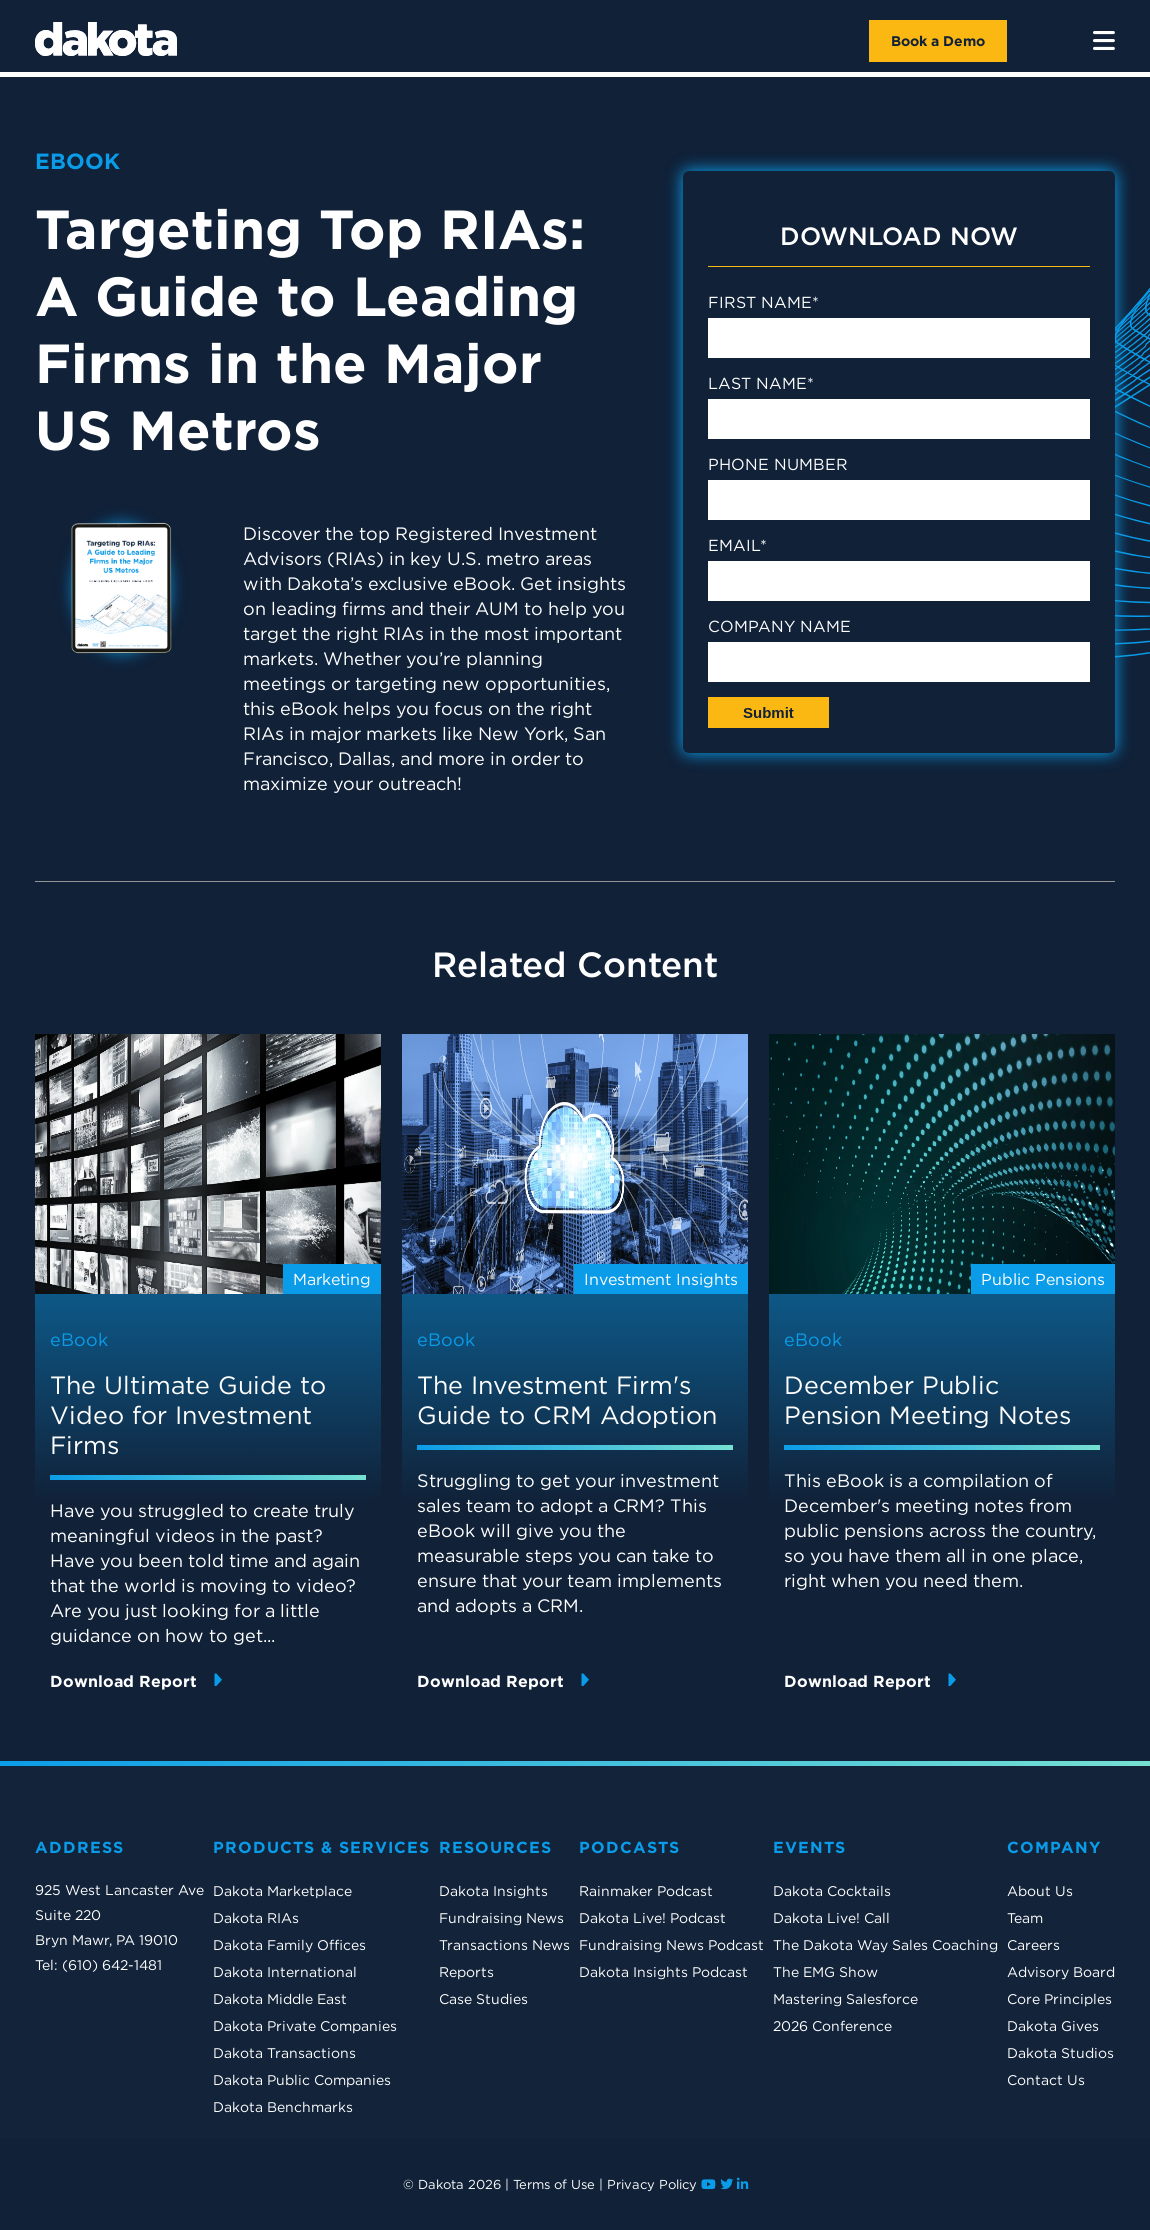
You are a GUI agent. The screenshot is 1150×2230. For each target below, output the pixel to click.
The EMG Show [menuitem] (825, 1972)
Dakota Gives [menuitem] (1053, 2026)
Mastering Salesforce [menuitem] (845, 1999)
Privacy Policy (652, 2184)
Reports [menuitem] (466, 1972)
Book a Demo (938, 41)
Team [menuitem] (1025, 1918)
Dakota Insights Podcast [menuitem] (663, 1972)
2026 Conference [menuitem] (832, 2026)
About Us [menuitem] (1040, 1891)
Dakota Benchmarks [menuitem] (283, 2107)
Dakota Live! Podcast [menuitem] (652, 1918)
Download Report (136, 1680)
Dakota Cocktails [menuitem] (832, 1891)
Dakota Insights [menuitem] (493, 1891)
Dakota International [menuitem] (285, 1972)
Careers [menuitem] (1033, 1945)
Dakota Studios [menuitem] (1060, 2053)
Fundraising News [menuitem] (501, 1918)
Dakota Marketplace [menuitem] (282, 1891)
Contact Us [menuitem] (1046, 2080)
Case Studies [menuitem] (483, 1999)
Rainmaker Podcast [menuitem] (646, 1891)
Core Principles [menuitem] (1059, 1999)
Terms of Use (554, 2184)
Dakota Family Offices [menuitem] (289, 1945)
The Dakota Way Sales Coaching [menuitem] (885, 1945)
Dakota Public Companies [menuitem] (302, 2080)
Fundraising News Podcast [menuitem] (671, 1945)
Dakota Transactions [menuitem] (284, 2053)
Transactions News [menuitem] (504, 1945)
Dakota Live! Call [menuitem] (831, 1918)
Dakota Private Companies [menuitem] (305, 2026)
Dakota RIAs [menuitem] (256, 1918)
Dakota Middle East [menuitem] (280, 1999)
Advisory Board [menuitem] (1061, 1972)
